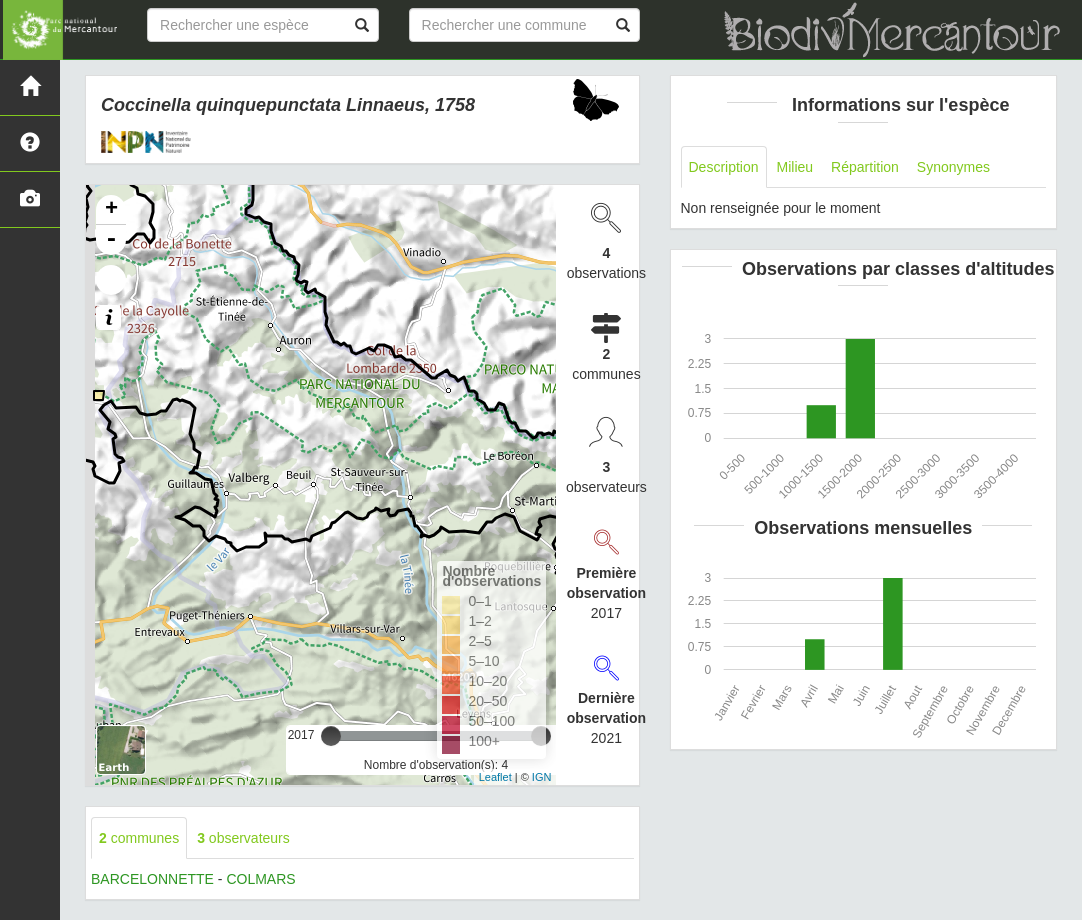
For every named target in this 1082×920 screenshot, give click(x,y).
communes (139, 838)
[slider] (331, 736)
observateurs (243, 838)
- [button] (111, 240)
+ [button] (111, 210)
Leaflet (495, 777)
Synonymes (953, 167)
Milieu (795, 167)
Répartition (865, 167)
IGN (542, 777)
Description (724, 167)
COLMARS (260, 879)
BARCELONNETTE (152, 879)
